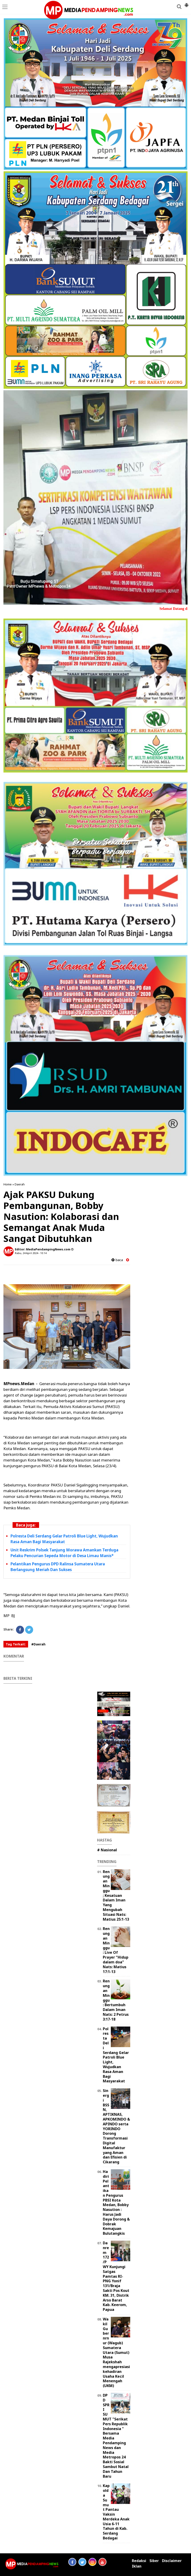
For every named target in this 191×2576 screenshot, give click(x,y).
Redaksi (139, 2560)
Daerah (20, 1184)
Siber (154, 2560)
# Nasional (107, 1849)
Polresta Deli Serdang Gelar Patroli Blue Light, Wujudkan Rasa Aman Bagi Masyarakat (116, 2055)
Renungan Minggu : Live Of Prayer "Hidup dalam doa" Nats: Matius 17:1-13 (115, 1950)
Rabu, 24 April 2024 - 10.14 (30, 1253)
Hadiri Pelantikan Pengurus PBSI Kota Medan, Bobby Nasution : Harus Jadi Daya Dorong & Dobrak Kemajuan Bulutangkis (116, 2202)
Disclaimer (172, 2560)
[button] (186, 3)
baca (117, 1260)
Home (7, 1184)
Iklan (136, 2566)
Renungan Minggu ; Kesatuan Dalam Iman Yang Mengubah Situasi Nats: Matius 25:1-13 (116, 1895)
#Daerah (38, 1644)
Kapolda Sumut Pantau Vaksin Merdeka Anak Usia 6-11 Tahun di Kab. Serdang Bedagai (116, 2512)
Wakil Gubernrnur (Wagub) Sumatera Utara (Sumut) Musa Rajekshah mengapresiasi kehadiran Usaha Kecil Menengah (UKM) (116, 2352)
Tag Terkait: (16, 1644)
